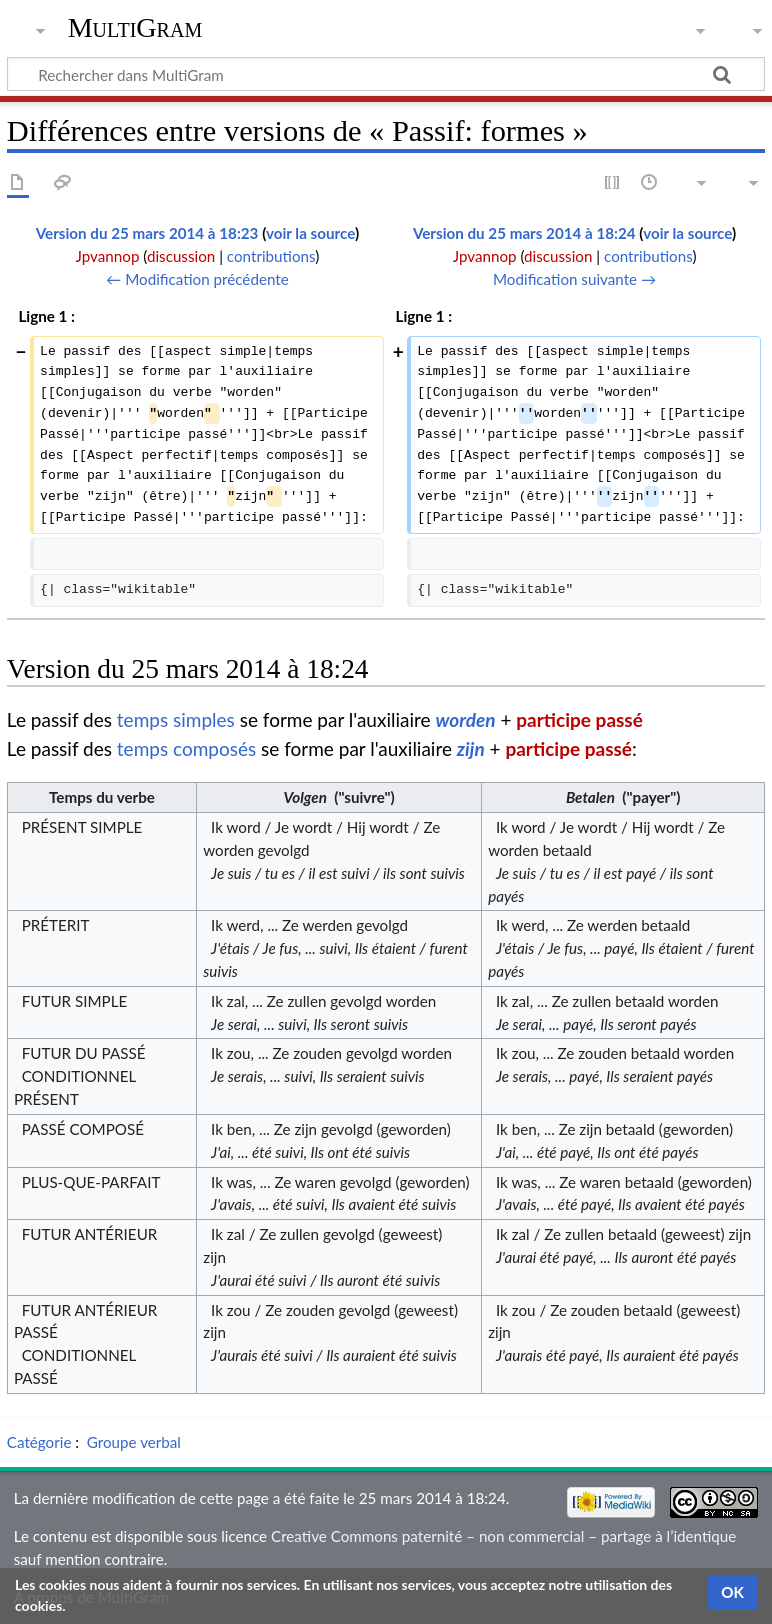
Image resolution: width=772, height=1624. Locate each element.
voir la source (310, 233)
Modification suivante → (574, 279)
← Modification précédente (197, 279)
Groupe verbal (134, 1442)
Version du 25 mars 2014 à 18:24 (524, 233)
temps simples (176, 719)
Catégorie (39, 1442)
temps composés (186, 748)
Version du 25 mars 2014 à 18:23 (147, 233)
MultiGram (135, 27)
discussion (181, 256)
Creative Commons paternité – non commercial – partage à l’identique (503, 1536)
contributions (271, 256)
